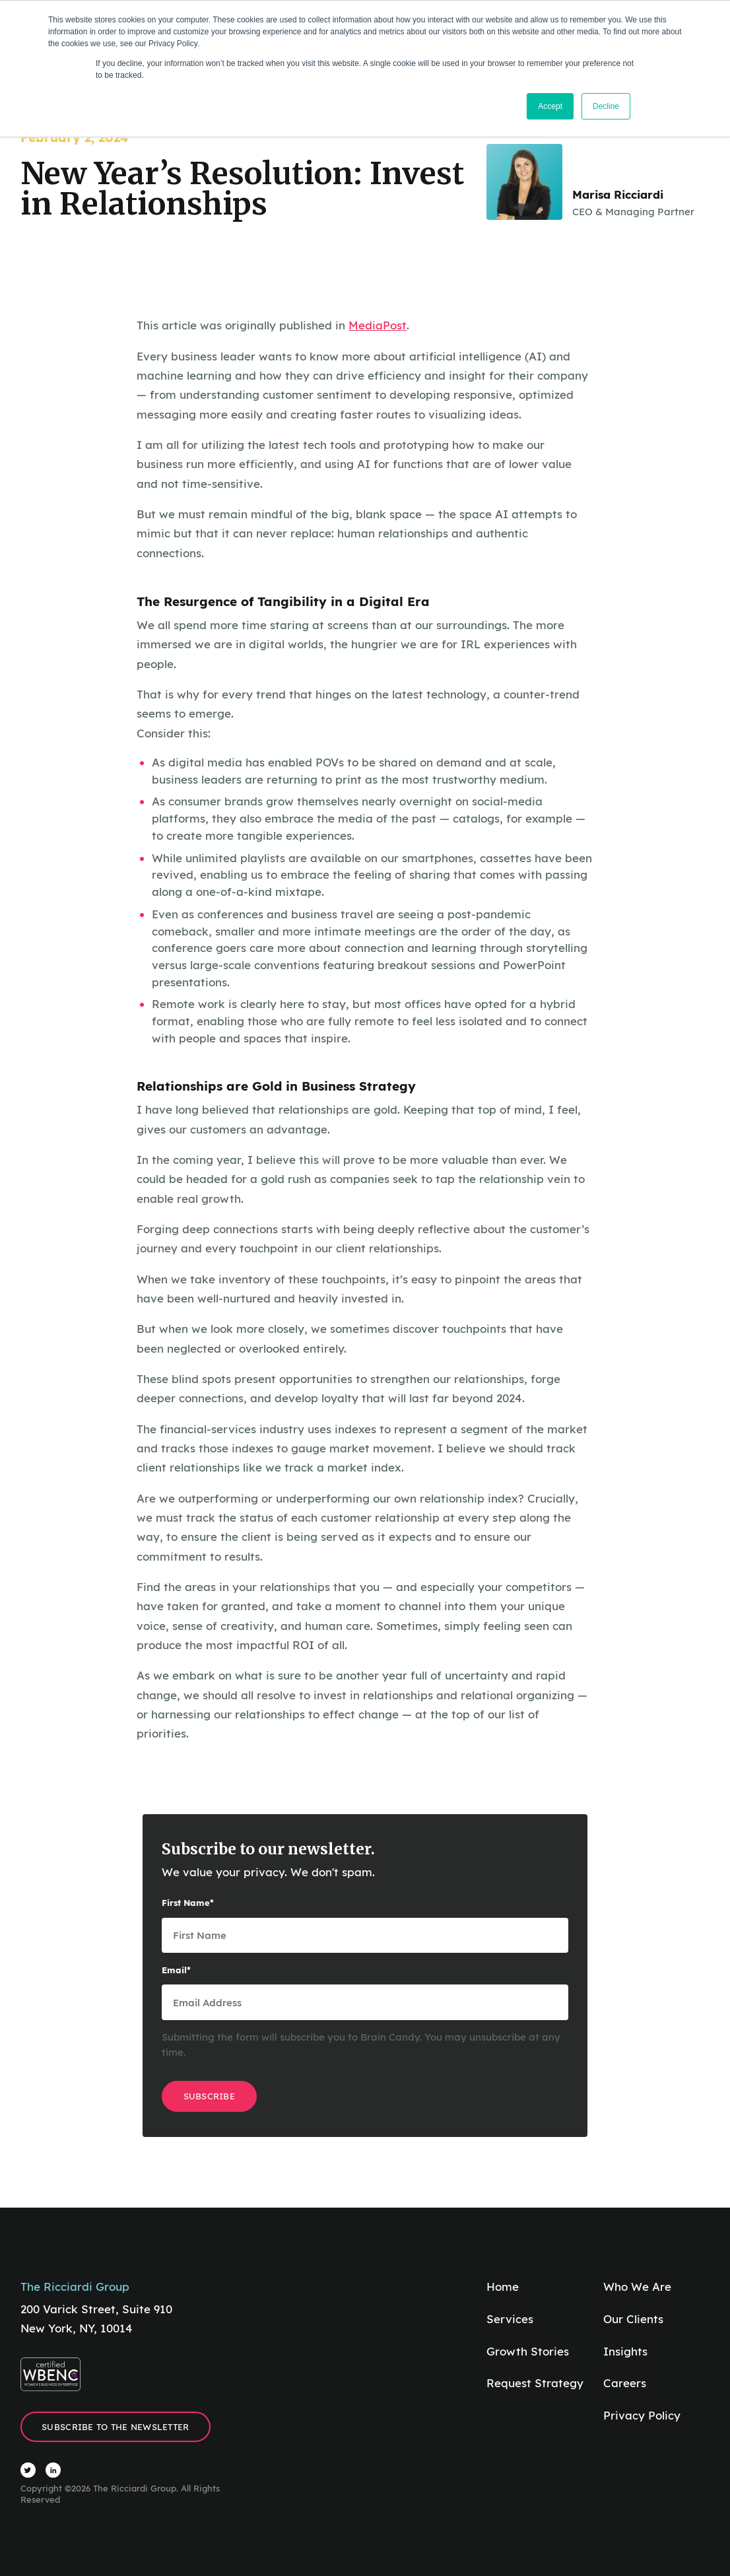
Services (509, 2319)
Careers (624, 2383)
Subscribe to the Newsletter (115, 2427)
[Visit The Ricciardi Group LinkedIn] (53, 2470)
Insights (625, 2351)
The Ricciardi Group (74, 2286)
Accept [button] (550, 106)
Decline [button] (606, 106)
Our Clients (633, 2319)
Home (502, 2286)
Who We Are (637, 2286)
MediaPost (377, 325)
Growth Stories (527, 2351)
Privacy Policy (641, 2415)
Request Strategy (534, 2383)
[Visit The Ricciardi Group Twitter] (28, 2470)
